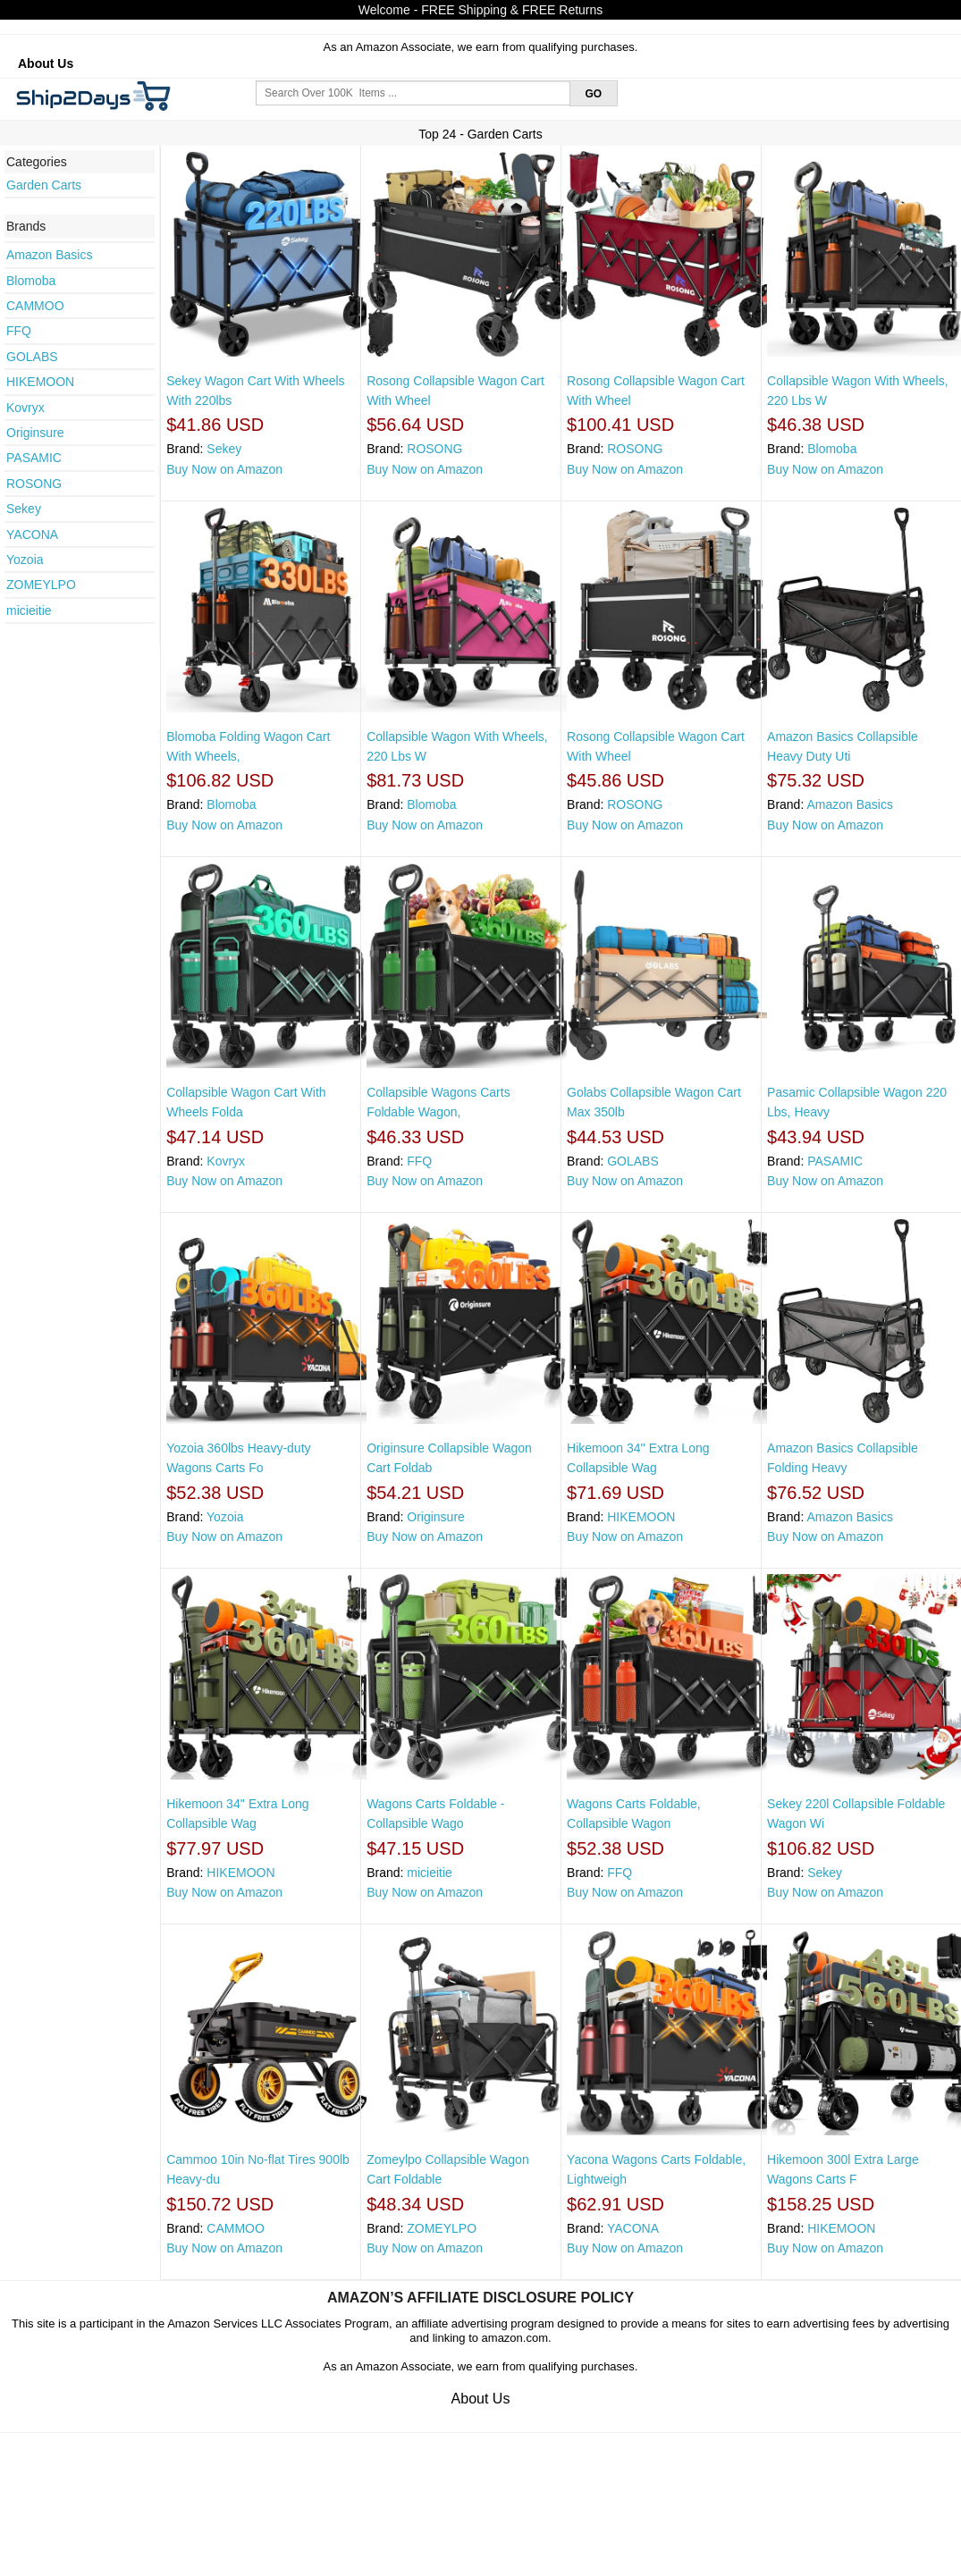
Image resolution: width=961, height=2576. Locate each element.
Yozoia (25, 559)
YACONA (32, 534)
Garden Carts (43, 185)
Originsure (35, 432)
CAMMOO (35, 306)
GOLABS (32, 356)
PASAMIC (34, 457)
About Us (45, 63)
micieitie (29, 610)
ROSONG (34, 483)
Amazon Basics (49, 255)
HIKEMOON (40, 382)
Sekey (23, 508)
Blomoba (30, 281)
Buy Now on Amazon (224, 469)
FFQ (18, 331)
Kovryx (25, 407)
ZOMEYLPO (41, 584)
